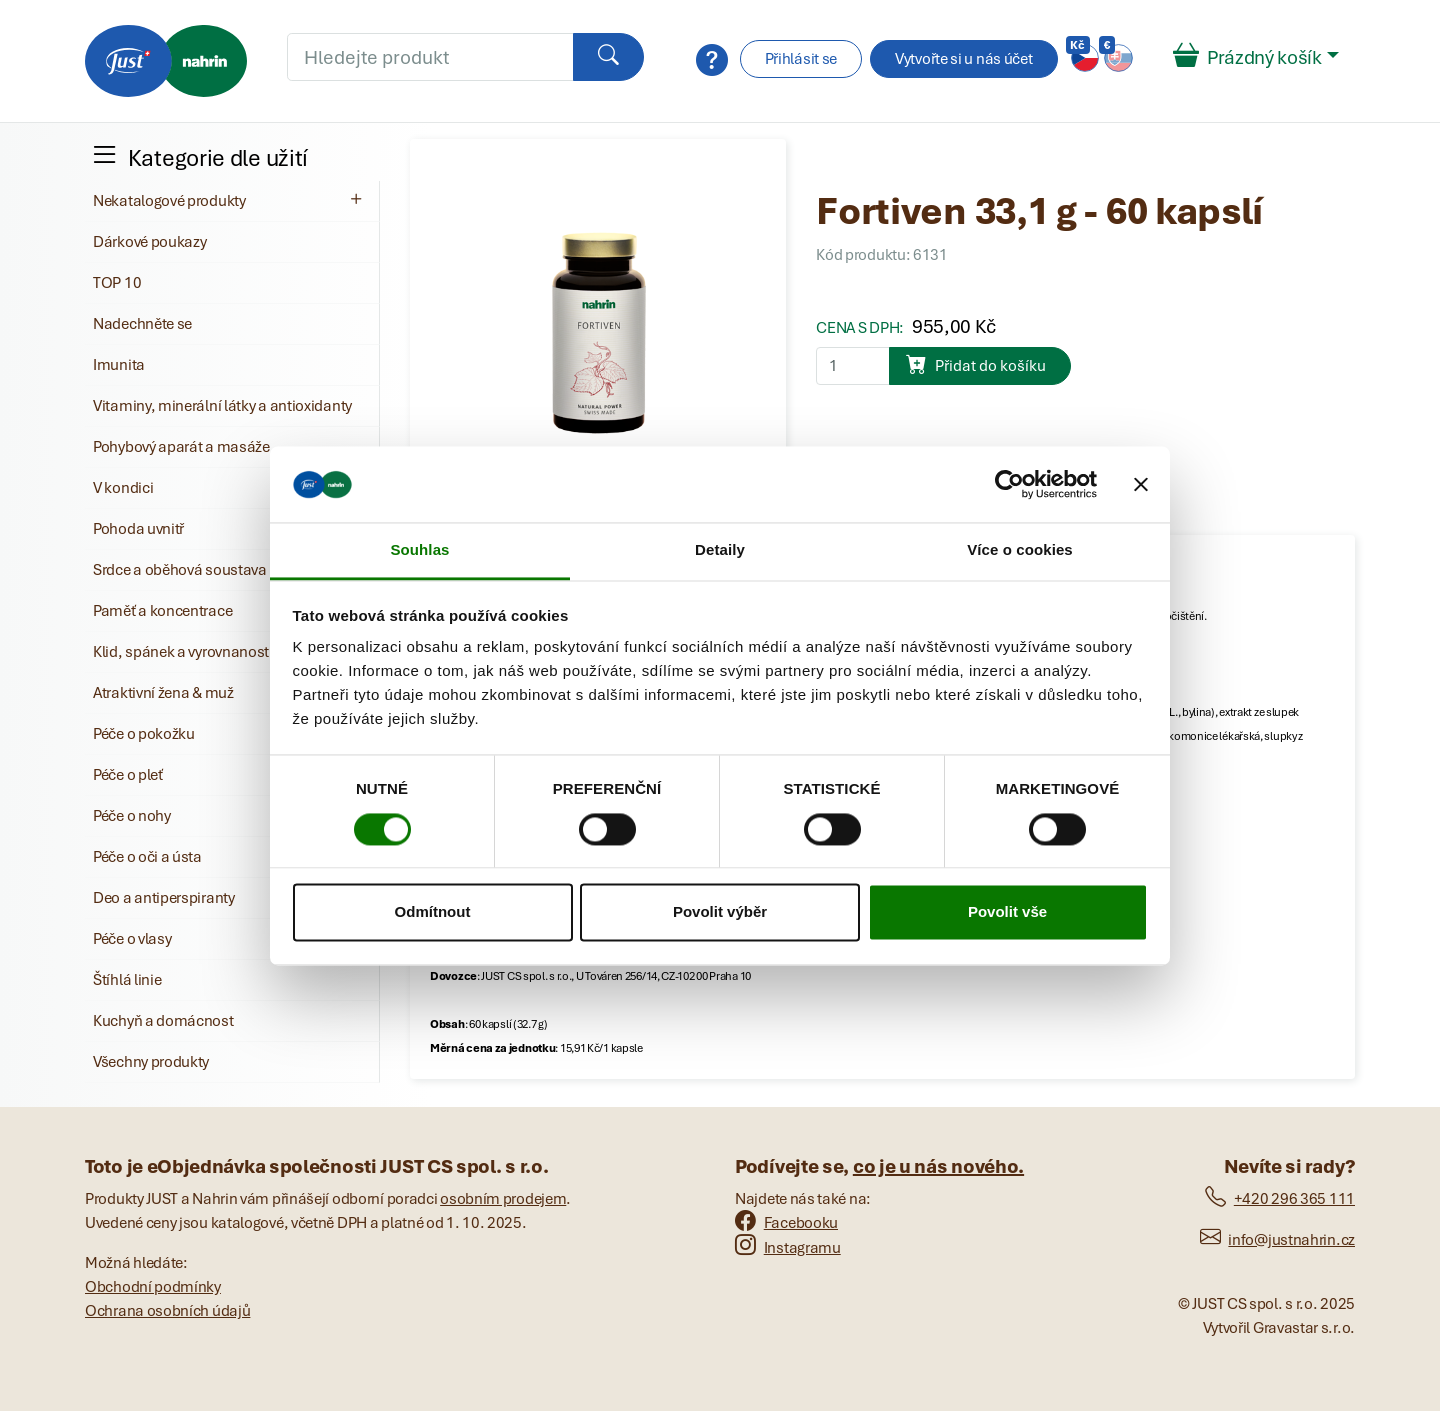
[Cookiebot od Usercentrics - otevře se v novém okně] (1009, 484)
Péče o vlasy (132, 939)
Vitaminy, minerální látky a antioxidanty (222, 406)
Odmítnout (433, 912)
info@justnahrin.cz (1277, 1240)
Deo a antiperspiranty (164, 898)
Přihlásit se (801, 59)
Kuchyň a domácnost (163, 1021)
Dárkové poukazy (150, 242)
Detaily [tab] (720, 550)
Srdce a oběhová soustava (180, 570)
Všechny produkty (151, 1062)
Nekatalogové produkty (230, 200)
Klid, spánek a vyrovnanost (181, 652)
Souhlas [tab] (419, 550)
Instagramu (788, 1248)
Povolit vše (1007, 912)
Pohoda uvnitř (138, 529)
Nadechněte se (142, 324)
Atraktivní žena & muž (163, 693)
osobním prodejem (503, 1199)
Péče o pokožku (144, 734)
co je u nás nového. (938, 1166)
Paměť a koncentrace (162, 611)
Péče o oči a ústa (147, 857)
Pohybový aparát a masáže (181, 447)
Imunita (119, 365)
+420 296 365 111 (1280, 1199)
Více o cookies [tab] (1020, 550)
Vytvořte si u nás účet (963, 59)
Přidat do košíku (976, 364)
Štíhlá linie (127, 980)
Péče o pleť (128, 775)
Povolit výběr (720, 912)
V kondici (123, 488)
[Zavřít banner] (1141, 484)
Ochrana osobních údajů (167, 1311)
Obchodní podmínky (153, 1287)
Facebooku (786, 1223)
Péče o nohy (132, 816)
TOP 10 (117, 283)
